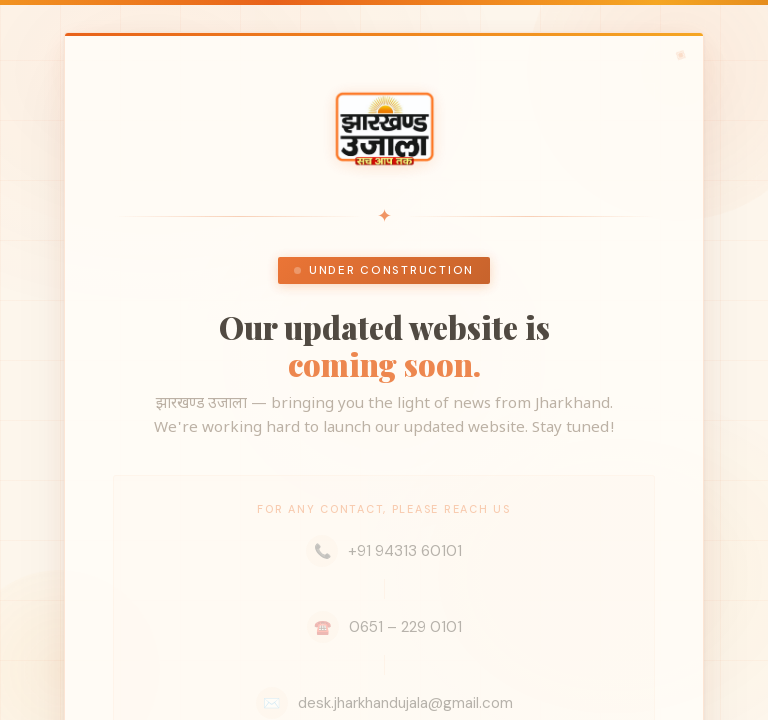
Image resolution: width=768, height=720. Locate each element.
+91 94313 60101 (384, 551)
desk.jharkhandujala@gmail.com (384, 703)
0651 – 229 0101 (384, 627)
